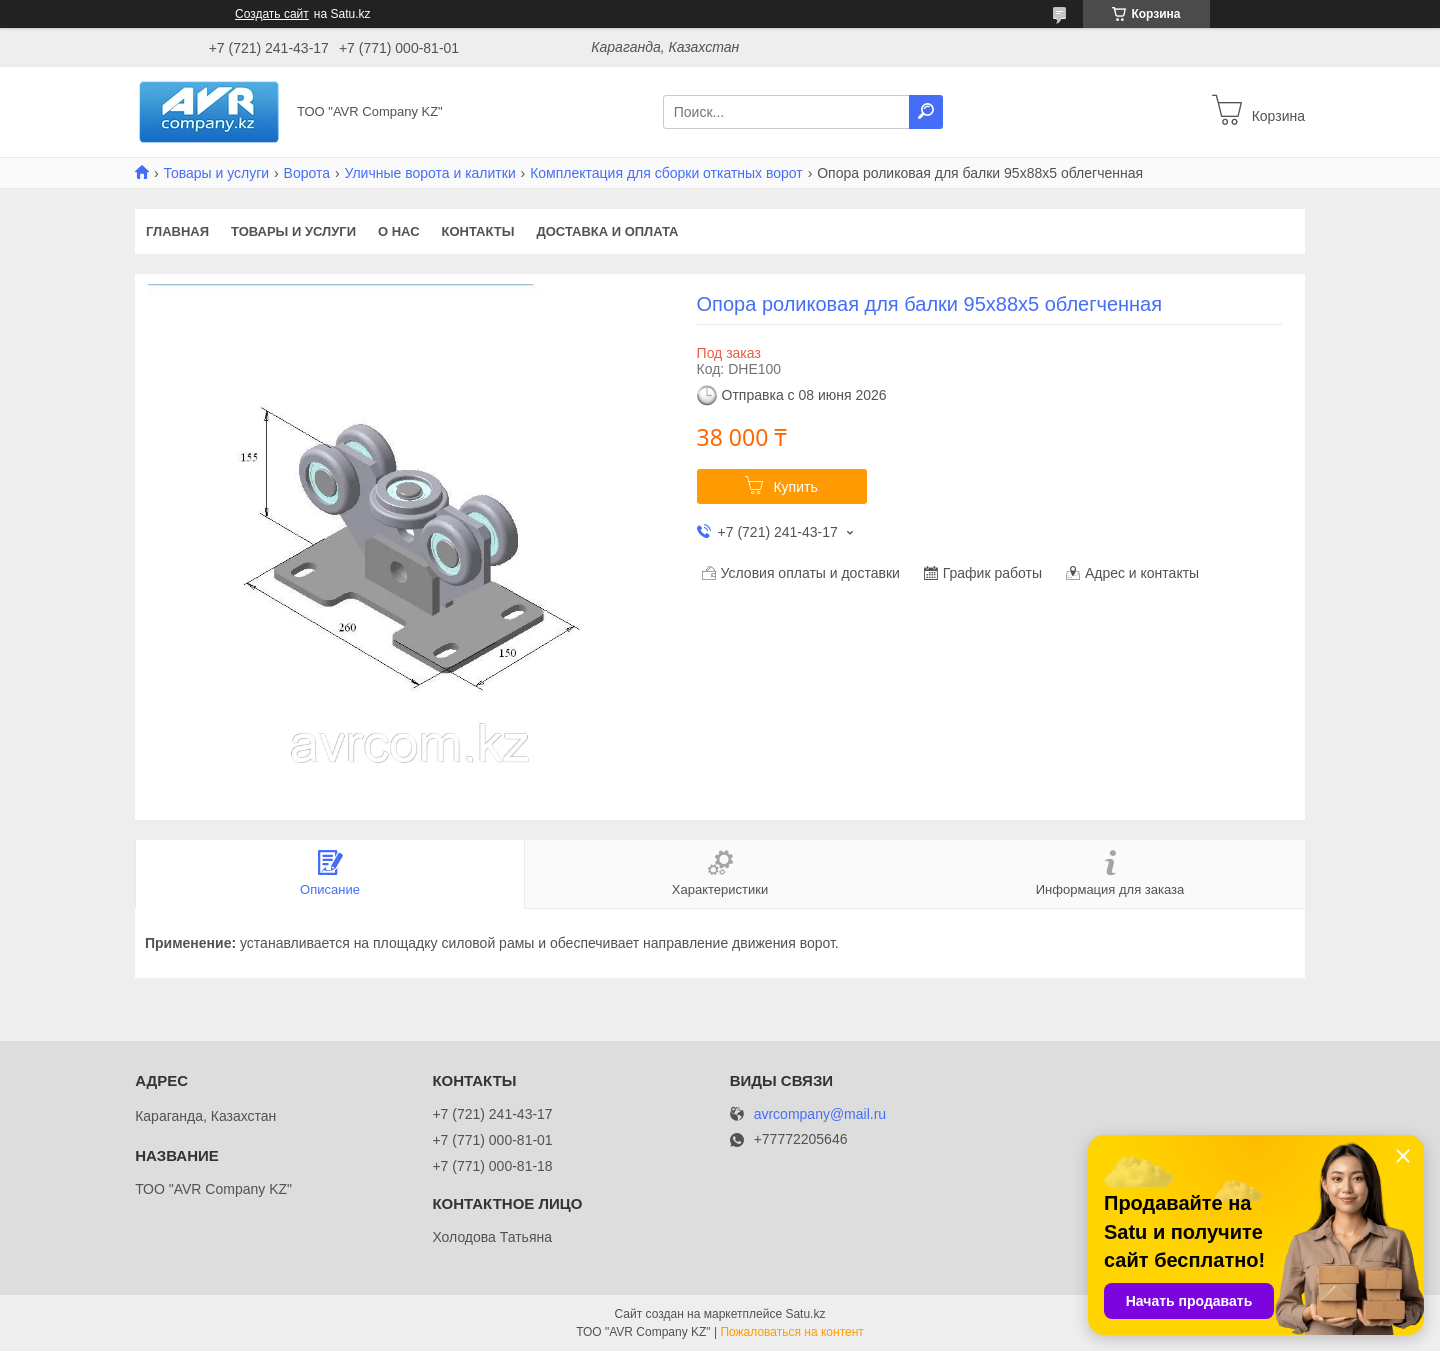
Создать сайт (272, 14)
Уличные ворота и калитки (429, 173)
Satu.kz (805, 1314)
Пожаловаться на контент (791, 1332)
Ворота (307, 173)
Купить (795, 487)
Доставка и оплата (607, 231)
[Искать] (926, 112)
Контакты (478, 231)
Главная (177, 231)
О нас (399, 231)
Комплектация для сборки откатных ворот (666, 173)
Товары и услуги (216, 173)
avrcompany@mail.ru (820, 1114)
